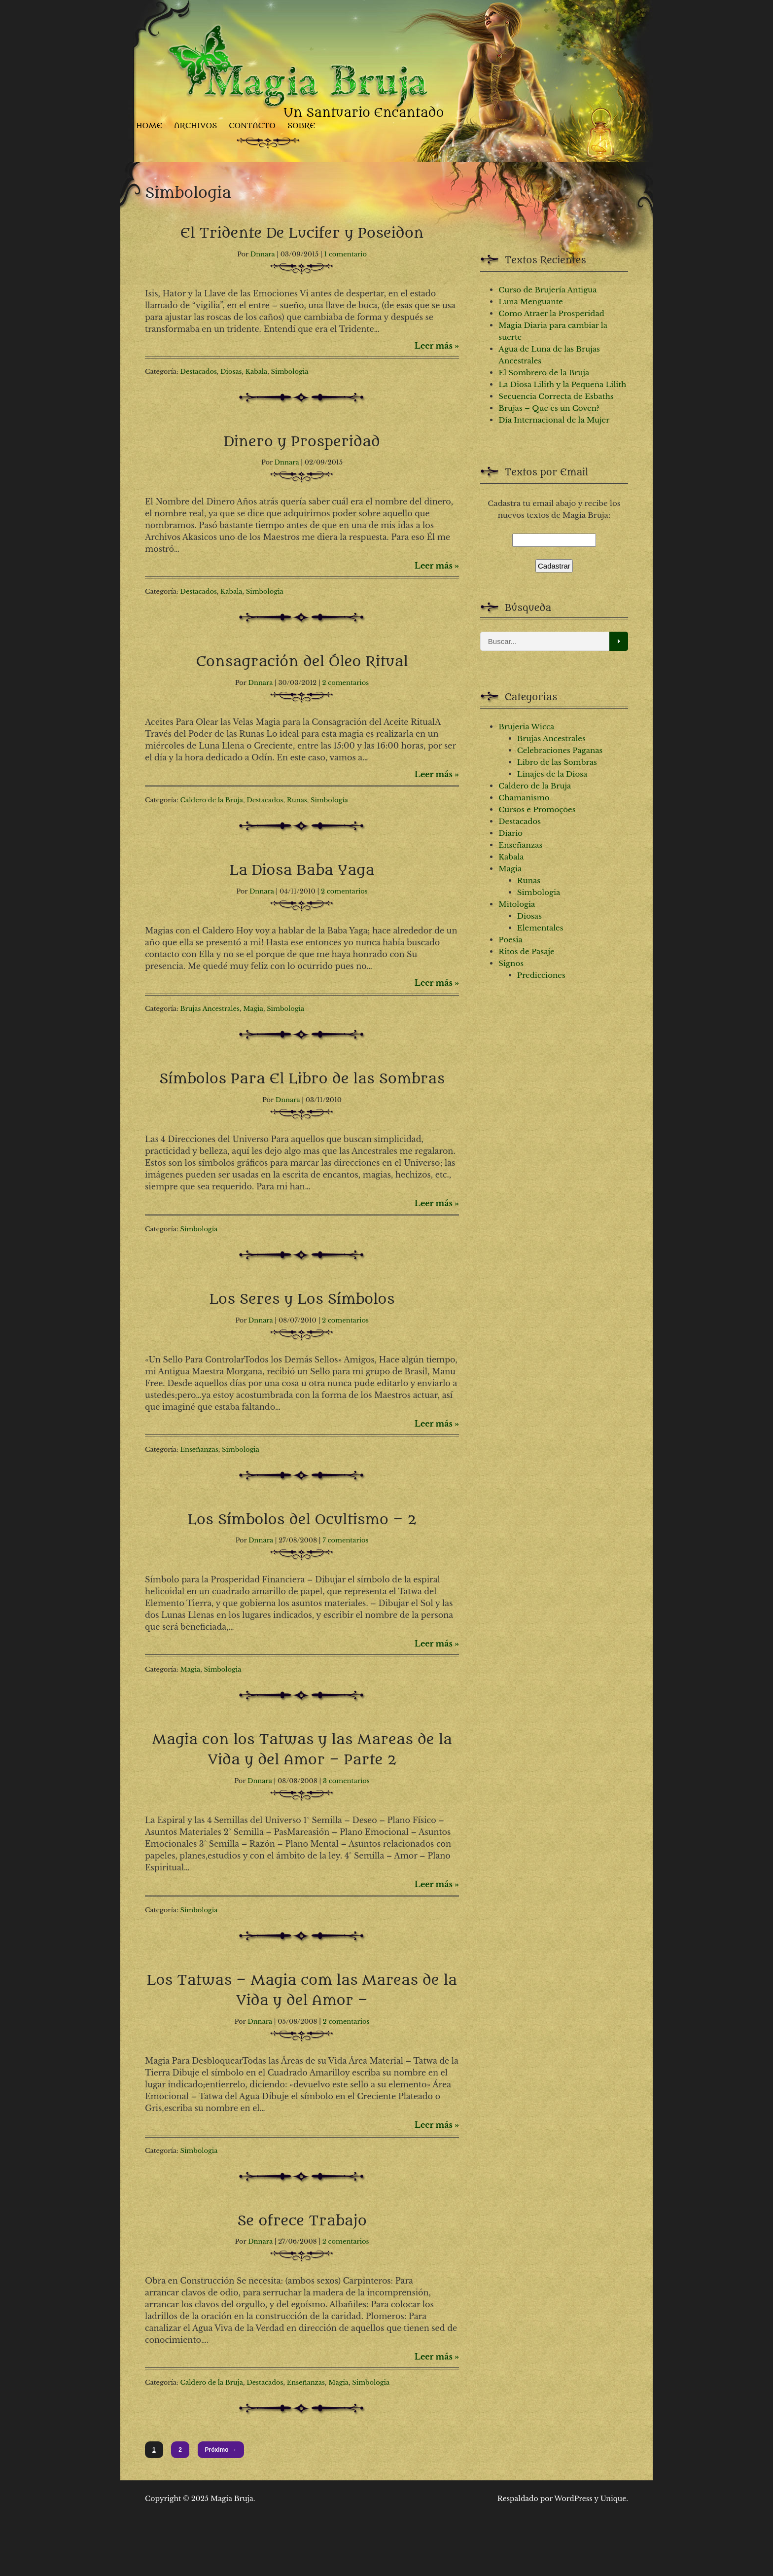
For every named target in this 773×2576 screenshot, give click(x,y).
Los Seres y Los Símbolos (302, 1299)
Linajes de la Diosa (552, 774)
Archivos (195, 125)
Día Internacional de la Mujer (553, 420)
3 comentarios (346, 1781)
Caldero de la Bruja (211, 800)
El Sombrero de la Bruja (543, 372)
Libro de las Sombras (557, 762)
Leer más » (437, 346)
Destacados (198, 371)
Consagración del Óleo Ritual (302, 661)
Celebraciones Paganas (560, 750)
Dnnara (262, 254)
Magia (253, 1008)
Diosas (231, 371)
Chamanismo (523, 797)
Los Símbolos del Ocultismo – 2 (302, 1519)
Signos (511, 963)
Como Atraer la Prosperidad (551, 313)
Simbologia (290, 371)
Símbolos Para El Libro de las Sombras (302, 1079)
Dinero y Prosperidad (302, 441)
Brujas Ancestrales (210, 1008)
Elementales (540, 927)
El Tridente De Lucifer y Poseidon (301, 233)
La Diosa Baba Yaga (302, 870)
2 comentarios (345, 683)
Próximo (221, 2449)
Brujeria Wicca (526, 726)
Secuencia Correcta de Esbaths (555, 396)
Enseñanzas (199, 1449)
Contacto (252, 125)
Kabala (256, 371)
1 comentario (345, 254)
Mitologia (516, 904)
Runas (297, 800)
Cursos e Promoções (536, 809)
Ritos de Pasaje (526, 951)
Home (149, 125)
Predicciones (541, 975)
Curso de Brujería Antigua (547, 289)
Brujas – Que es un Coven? (548, 408)
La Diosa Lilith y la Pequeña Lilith (562, 384)
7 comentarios (345, 1540)
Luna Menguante (530, 301)
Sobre (301, 125)
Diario (510, 833)
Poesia (510, 939)
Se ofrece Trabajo (302, 2221)
